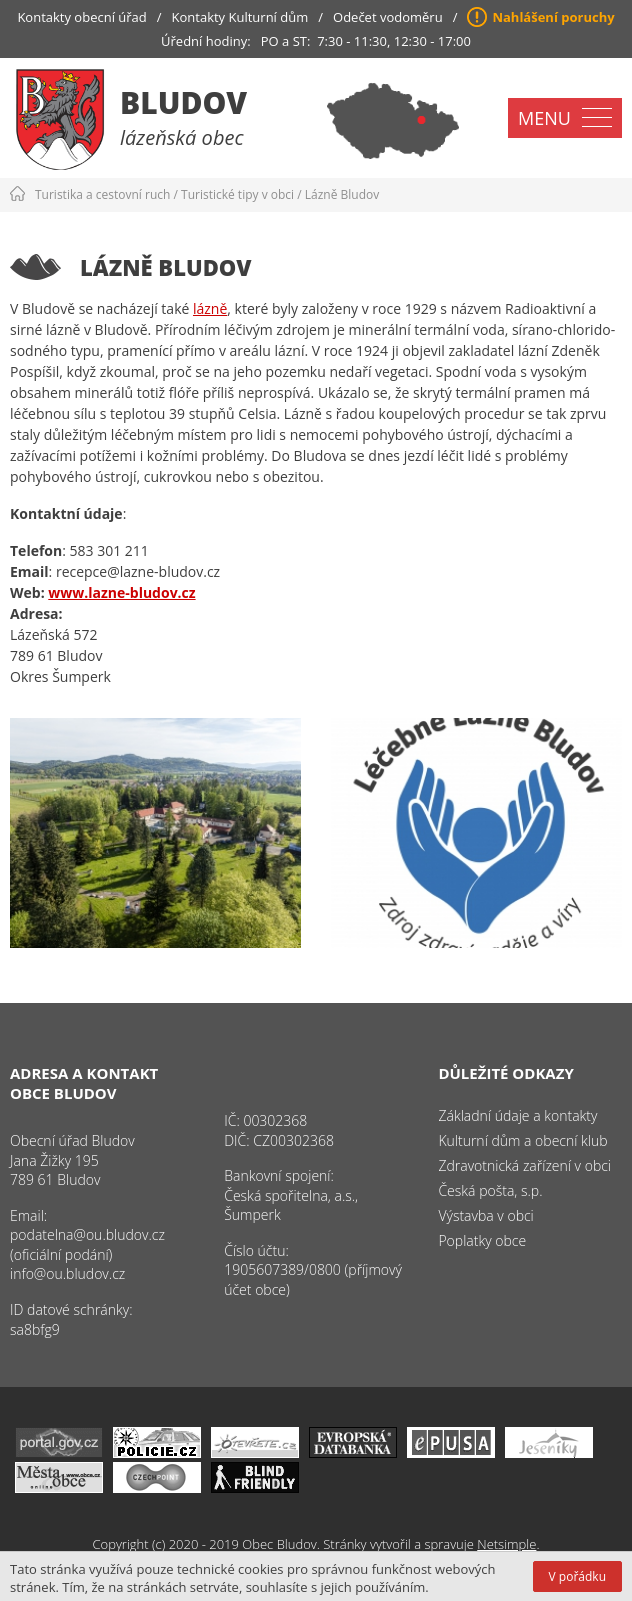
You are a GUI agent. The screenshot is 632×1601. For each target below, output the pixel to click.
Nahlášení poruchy (553, 17)
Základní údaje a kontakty (517, 1115)
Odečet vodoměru (388, 17)
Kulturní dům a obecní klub (522, 1140)
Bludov (183, 102)
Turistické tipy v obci (237, 194)
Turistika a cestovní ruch (102, 194)
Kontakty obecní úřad (81, 17)
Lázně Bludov (342, 194)
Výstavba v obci (485, 1215)
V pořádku (577, 1576)
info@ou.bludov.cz (67, 1273)
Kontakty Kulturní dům (240, 17)
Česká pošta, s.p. (490, 1190)
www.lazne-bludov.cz (121, 592)
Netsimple (506, 1544)
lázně (210, 308)
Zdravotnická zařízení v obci (524, 1165)
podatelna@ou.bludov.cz (87, 1234)
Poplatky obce (482, 1240)
